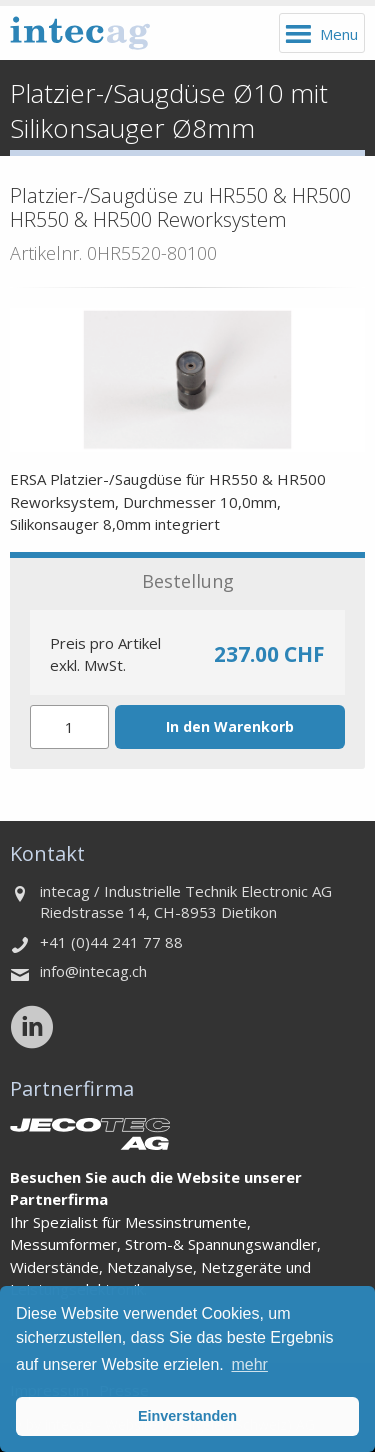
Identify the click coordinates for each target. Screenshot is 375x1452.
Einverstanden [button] (187, 1416)
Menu (339, 34)
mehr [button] (249, 1364)
